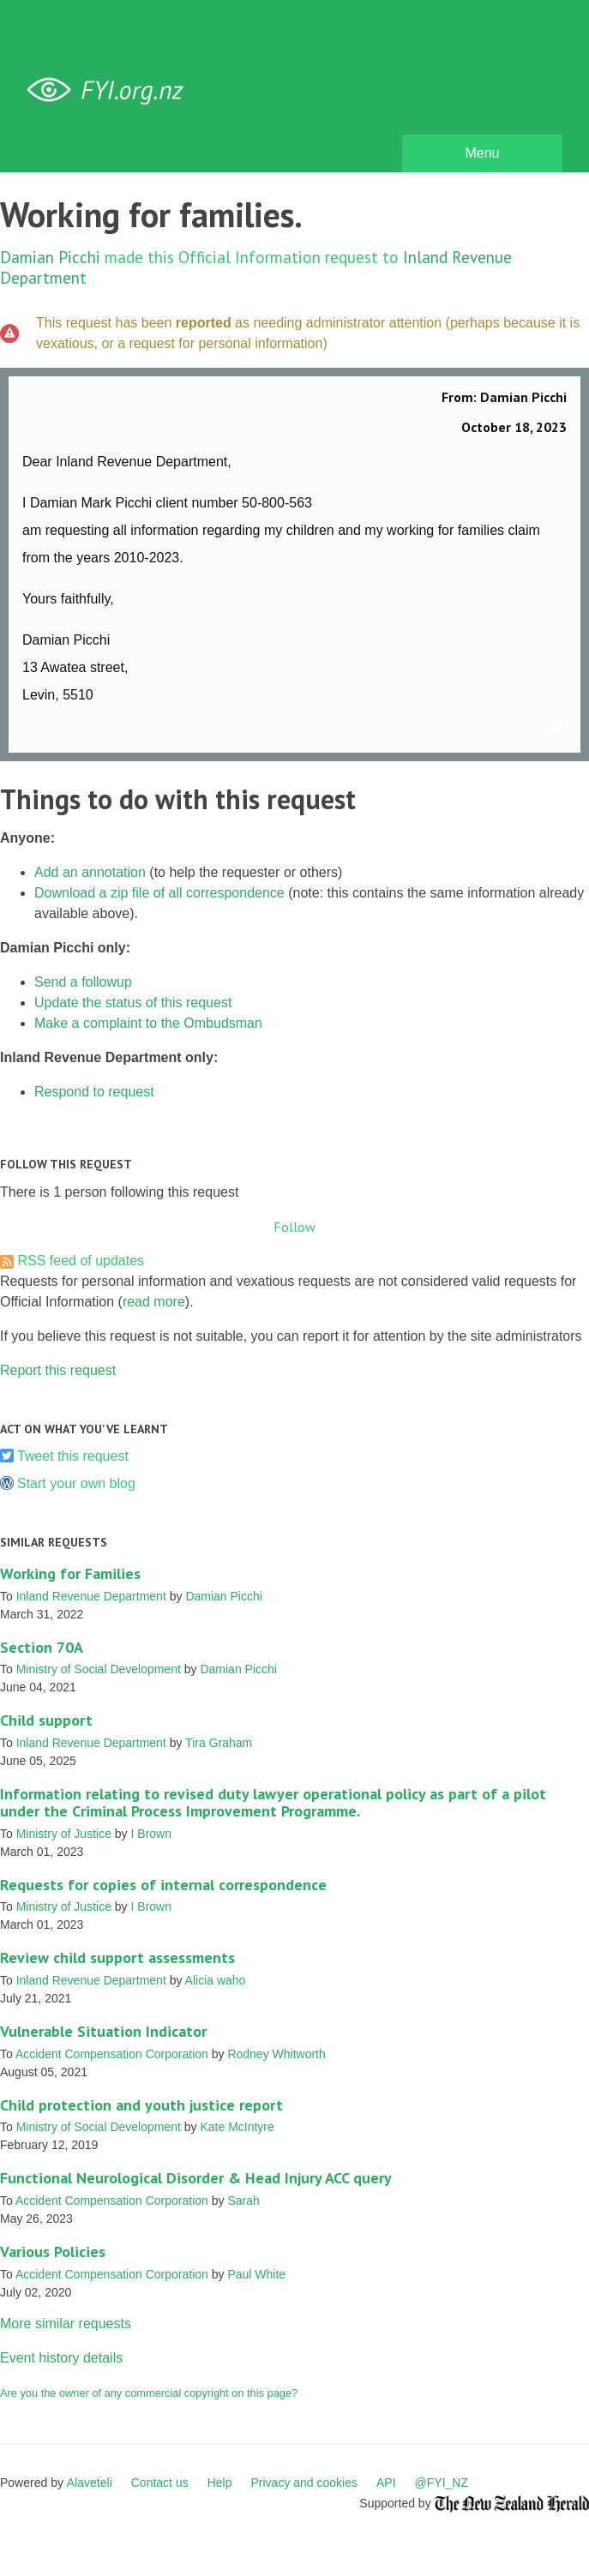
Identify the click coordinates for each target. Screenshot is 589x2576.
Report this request (58, 1370)
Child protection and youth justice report (141, 2105)
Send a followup (83, 982)
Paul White (256, 2274)
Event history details (61, 2358)
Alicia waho (215, 1980)
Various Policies (52, 2251)
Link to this (558, 729)
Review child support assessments (117, 1957)
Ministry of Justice (63, 1833)
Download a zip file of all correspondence (159, 893)
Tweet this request (73, 1456)
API (386, 2482)
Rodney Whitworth (276, 2054)
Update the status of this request (132, 1002)
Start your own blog (76, 1483)
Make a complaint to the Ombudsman (148, 1023)
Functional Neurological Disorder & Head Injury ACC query (196, 2178)
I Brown (151, 1833)
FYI (111, 90)
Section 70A (41, 1647)
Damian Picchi (50, 256)
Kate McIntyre (236, 2127)
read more (154, 1301)
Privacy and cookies (304, 2482)
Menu (482, 153)
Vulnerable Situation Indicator (103, 2031)
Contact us (160, 2482)
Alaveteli (89, 2482)
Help (219, 2482)
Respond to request (94, 1091)
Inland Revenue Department (91, 1596)
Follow (294, 1226)
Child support (46, 1720)
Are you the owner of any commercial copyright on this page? (149, 2393)
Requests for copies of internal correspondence (163, 1884)
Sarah (243, 2200)
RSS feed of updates (80, 1260)
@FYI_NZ (441, 2482)
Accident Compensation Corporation (111, 2054)
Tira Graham (218, 1743)
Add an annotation (90, 872)
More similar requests (65, 2323)
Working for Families (70, 1573)
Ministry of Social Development (98, 1669)
